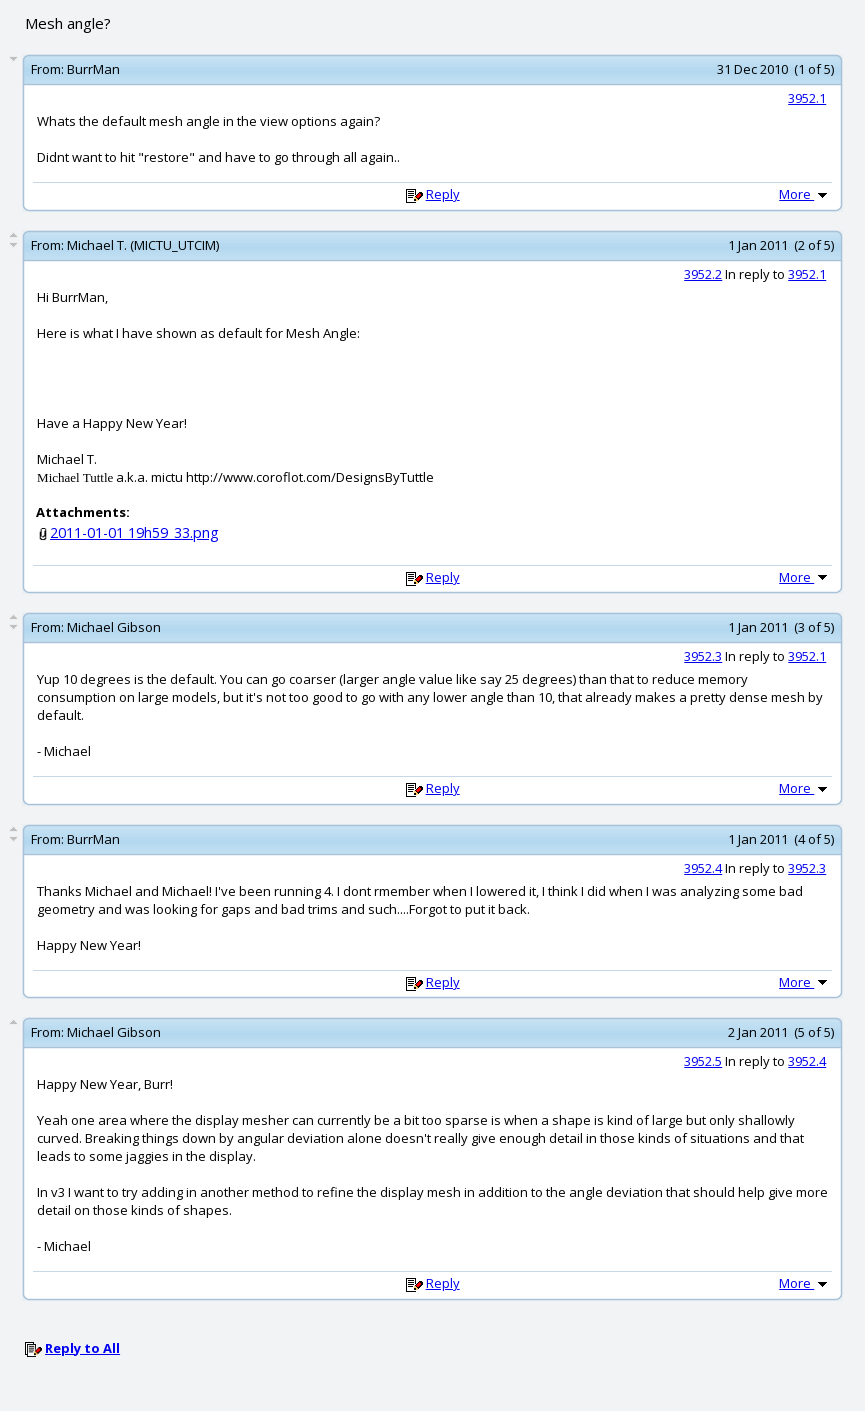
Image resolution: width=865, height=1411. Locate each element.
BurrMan (93, 69)
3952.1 (807, 98)
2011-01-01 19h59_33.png (134, 532)
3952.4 (703, 868)
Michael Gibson (114, 627)
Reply (443, 194)
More (805, 194)
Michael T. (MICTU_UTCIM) (143, 245)
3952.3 (703, 656)
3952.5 (703, 1061)
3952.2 (703, 274)
